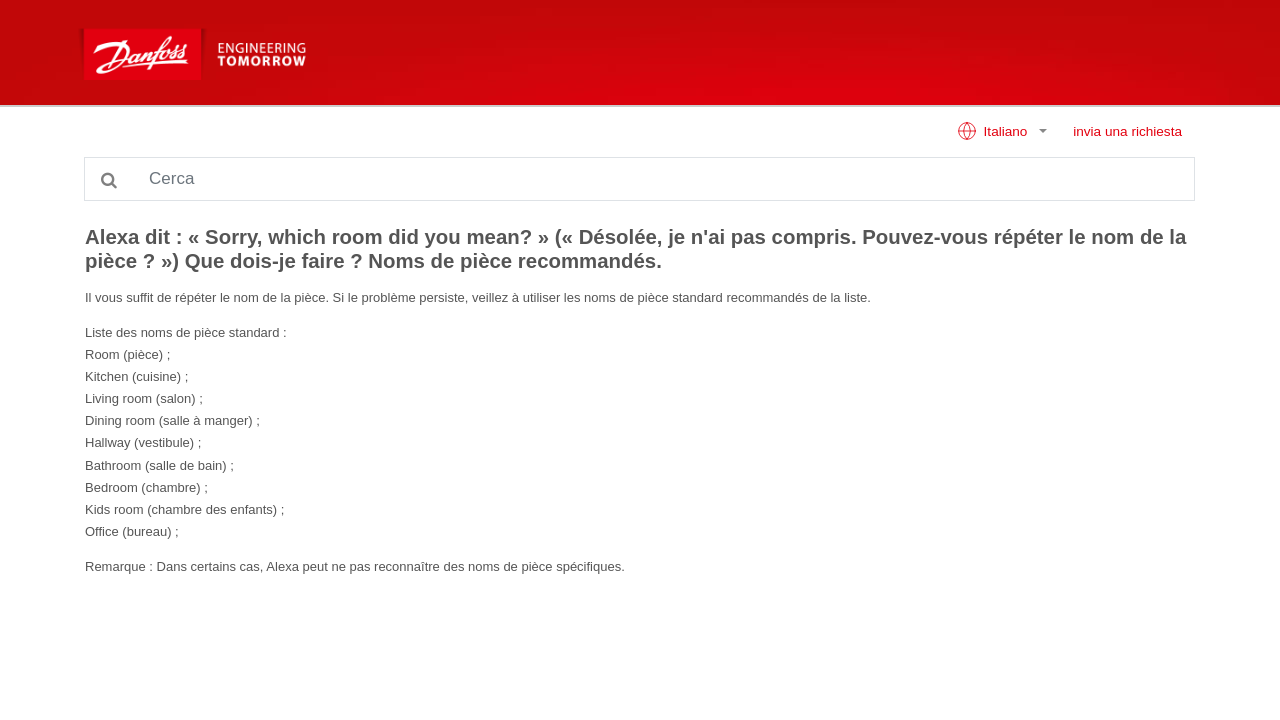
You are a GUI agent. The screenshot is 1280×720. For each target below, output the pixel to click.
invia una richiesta (1127, 131)
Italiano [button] (994, 131)
